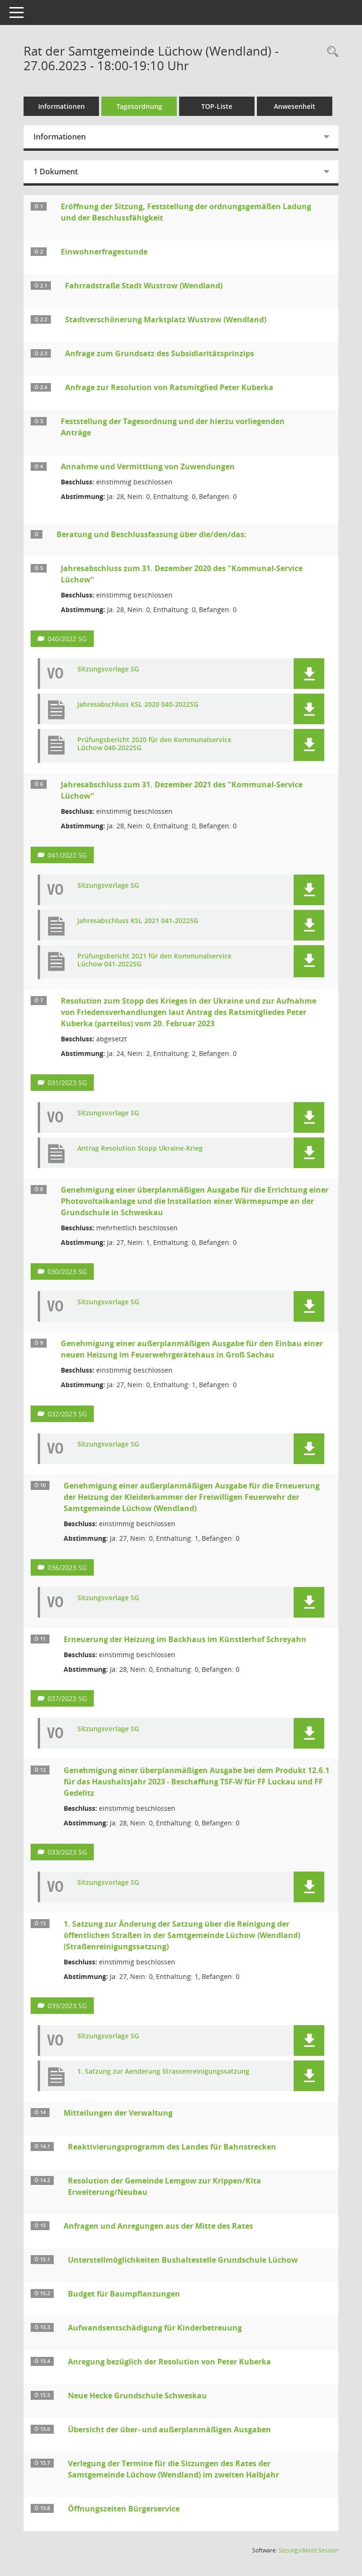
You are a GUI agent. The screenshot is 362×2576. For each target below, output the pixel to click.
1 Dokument (55, 171)
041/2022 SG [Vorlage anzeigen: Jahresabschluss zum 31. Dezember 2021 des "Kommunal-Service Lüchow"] (67, 854)
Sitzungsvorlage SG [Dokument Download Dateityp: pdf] (108, 669)
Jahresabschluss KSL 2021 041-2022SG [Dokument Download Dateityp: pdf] (137, 921)
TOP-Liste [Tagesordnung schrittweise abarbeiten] (216, 106)
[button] (309, 673)
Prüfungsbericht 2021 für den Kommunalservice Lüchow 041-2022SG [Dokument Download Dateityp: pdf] (154, 960)
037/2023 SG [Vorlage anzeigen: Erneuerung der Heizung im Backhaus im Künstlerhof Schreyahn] (67, 1698)
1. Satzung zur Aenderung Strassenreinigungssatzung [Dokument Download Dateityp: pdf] (163, 2072)
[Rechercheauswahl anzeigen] (330, 52)
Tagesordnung (139, 106)
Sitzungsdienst (308, 2550)
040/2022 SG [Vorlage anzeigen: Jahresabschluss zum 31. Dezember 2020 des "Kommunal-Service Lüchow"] (67, 638)
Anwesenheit (294, 106)
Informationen (61, 106)
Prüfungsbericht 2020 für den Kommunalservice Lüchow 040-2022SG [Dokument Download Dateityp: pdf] (154, 744)
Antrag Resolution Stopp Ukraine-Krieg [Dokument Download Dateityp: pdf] (140, 1149)
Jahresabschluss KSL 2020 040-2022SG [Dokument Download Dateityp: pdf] (137, 705)
